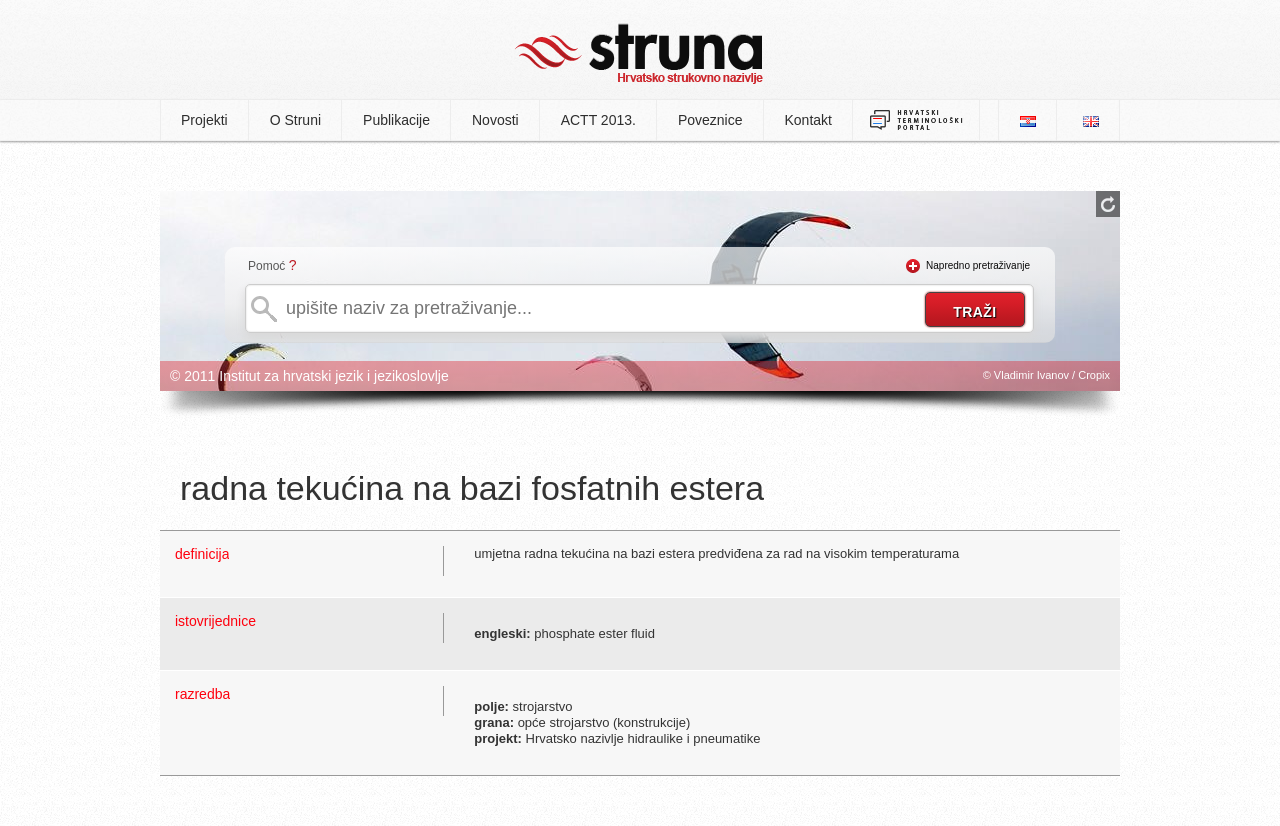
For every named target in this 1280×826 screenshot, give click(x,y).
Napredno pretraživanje (978, 265)
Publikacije (396, 120)
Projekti (204, 120)
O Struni (295, 120)
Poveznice (710, 120)
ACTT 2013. (598, 120)
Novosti (495, 120)
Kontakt (808, 120)
